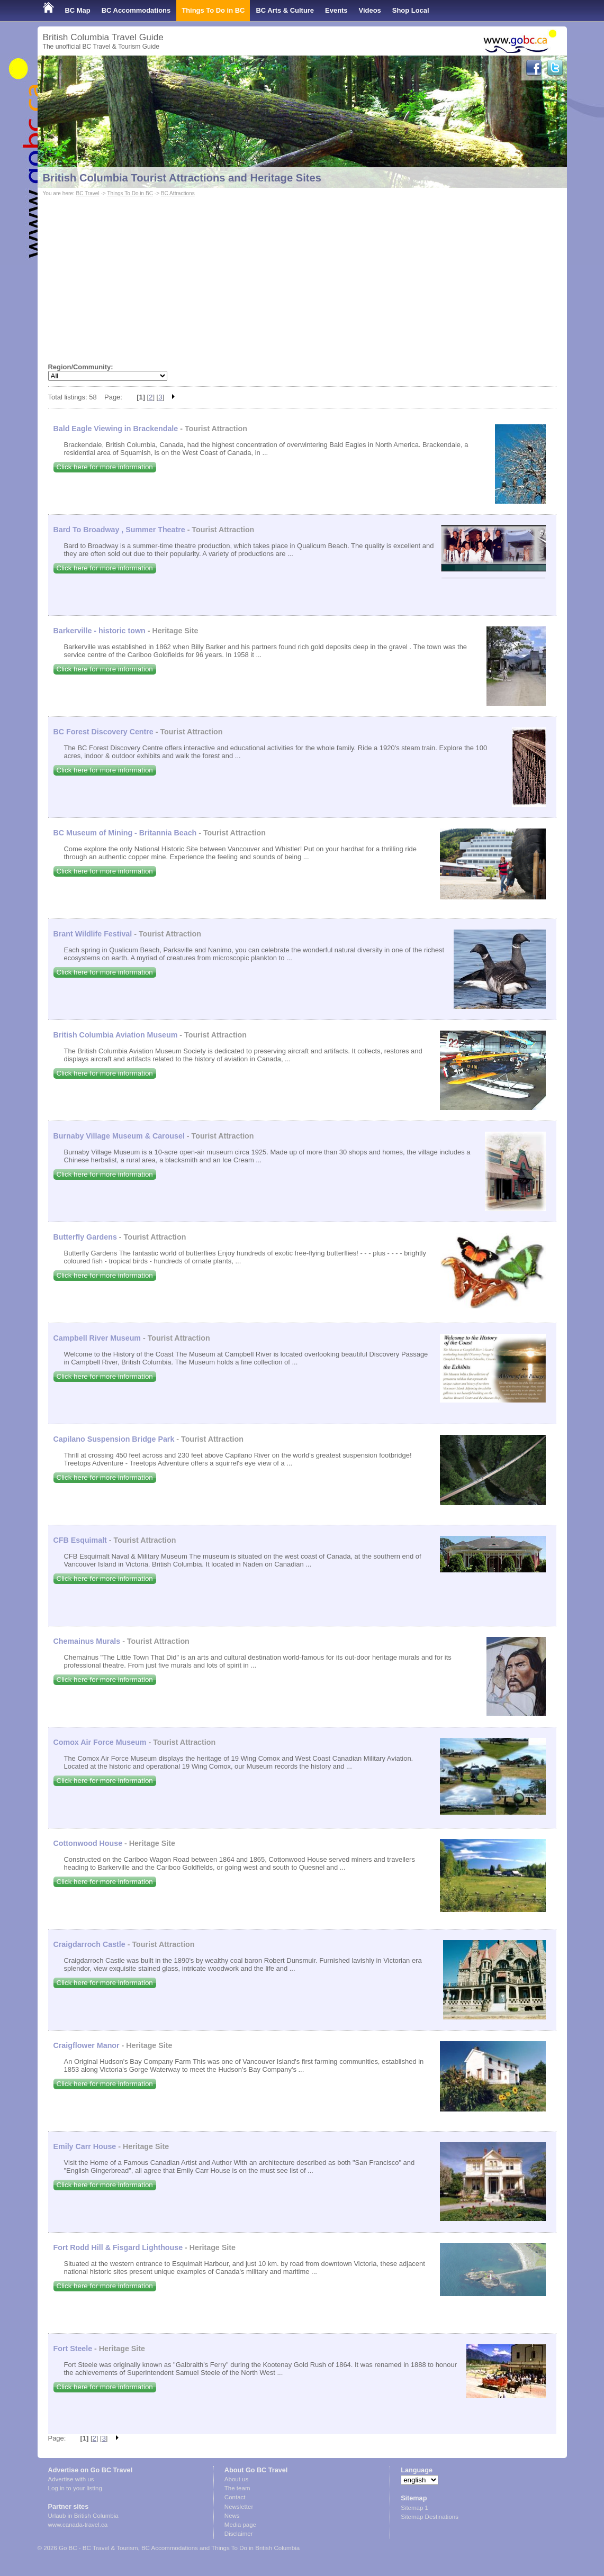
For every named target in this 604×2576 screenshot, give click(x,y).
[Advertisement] (302, 278)
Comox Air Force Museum (100, 1742)
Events (336, 10)
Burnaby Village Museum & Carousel (119, 1136)
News (232, 2516)
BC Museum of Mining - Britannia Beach (125, 833)
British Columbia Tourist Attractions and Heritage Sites (182, 178)
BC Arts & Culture (285, 10)
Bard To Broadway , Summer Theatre (119, 529)
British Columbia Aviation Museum (115, 1035)
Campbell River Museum (97, 1338)
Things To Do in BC (213, 10)
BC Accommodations (136, 10)
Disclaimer (238, 2534)
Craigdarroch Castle (89, 1944)
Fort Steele (73, 2348)
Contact (235, 2497)
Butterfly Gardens (85, 1237)
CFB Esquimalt (80, 1540)
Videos (370, 10)
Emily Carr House (84, 2146)
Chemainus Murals (87, 1641)
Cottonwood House (88, 1843)
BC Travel (87, 193)
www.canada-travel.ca (78, 2525)
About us (236, 2479)
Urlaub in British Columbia (83, 2516)
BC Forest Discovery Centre (103, 731)
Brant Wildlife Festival (92, 934)
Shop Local (410, 10)
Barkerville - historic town (99, 630)
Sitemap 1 (414, 2508)
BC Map (78, 10)
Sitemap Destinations (429, 2517)
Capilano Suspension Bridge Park (114, 1439)
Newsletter (238, 2507)
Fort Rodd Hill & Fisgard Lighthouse (118, 2247)
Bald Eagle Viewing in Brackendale (115, 428)
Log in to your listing (75, 2488)
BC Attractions (178, 193)
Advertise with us (71, 2479)
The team (237, 2488)
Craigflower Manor (86, 2045)
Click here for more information (105, 467)
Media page (240, 2525)
